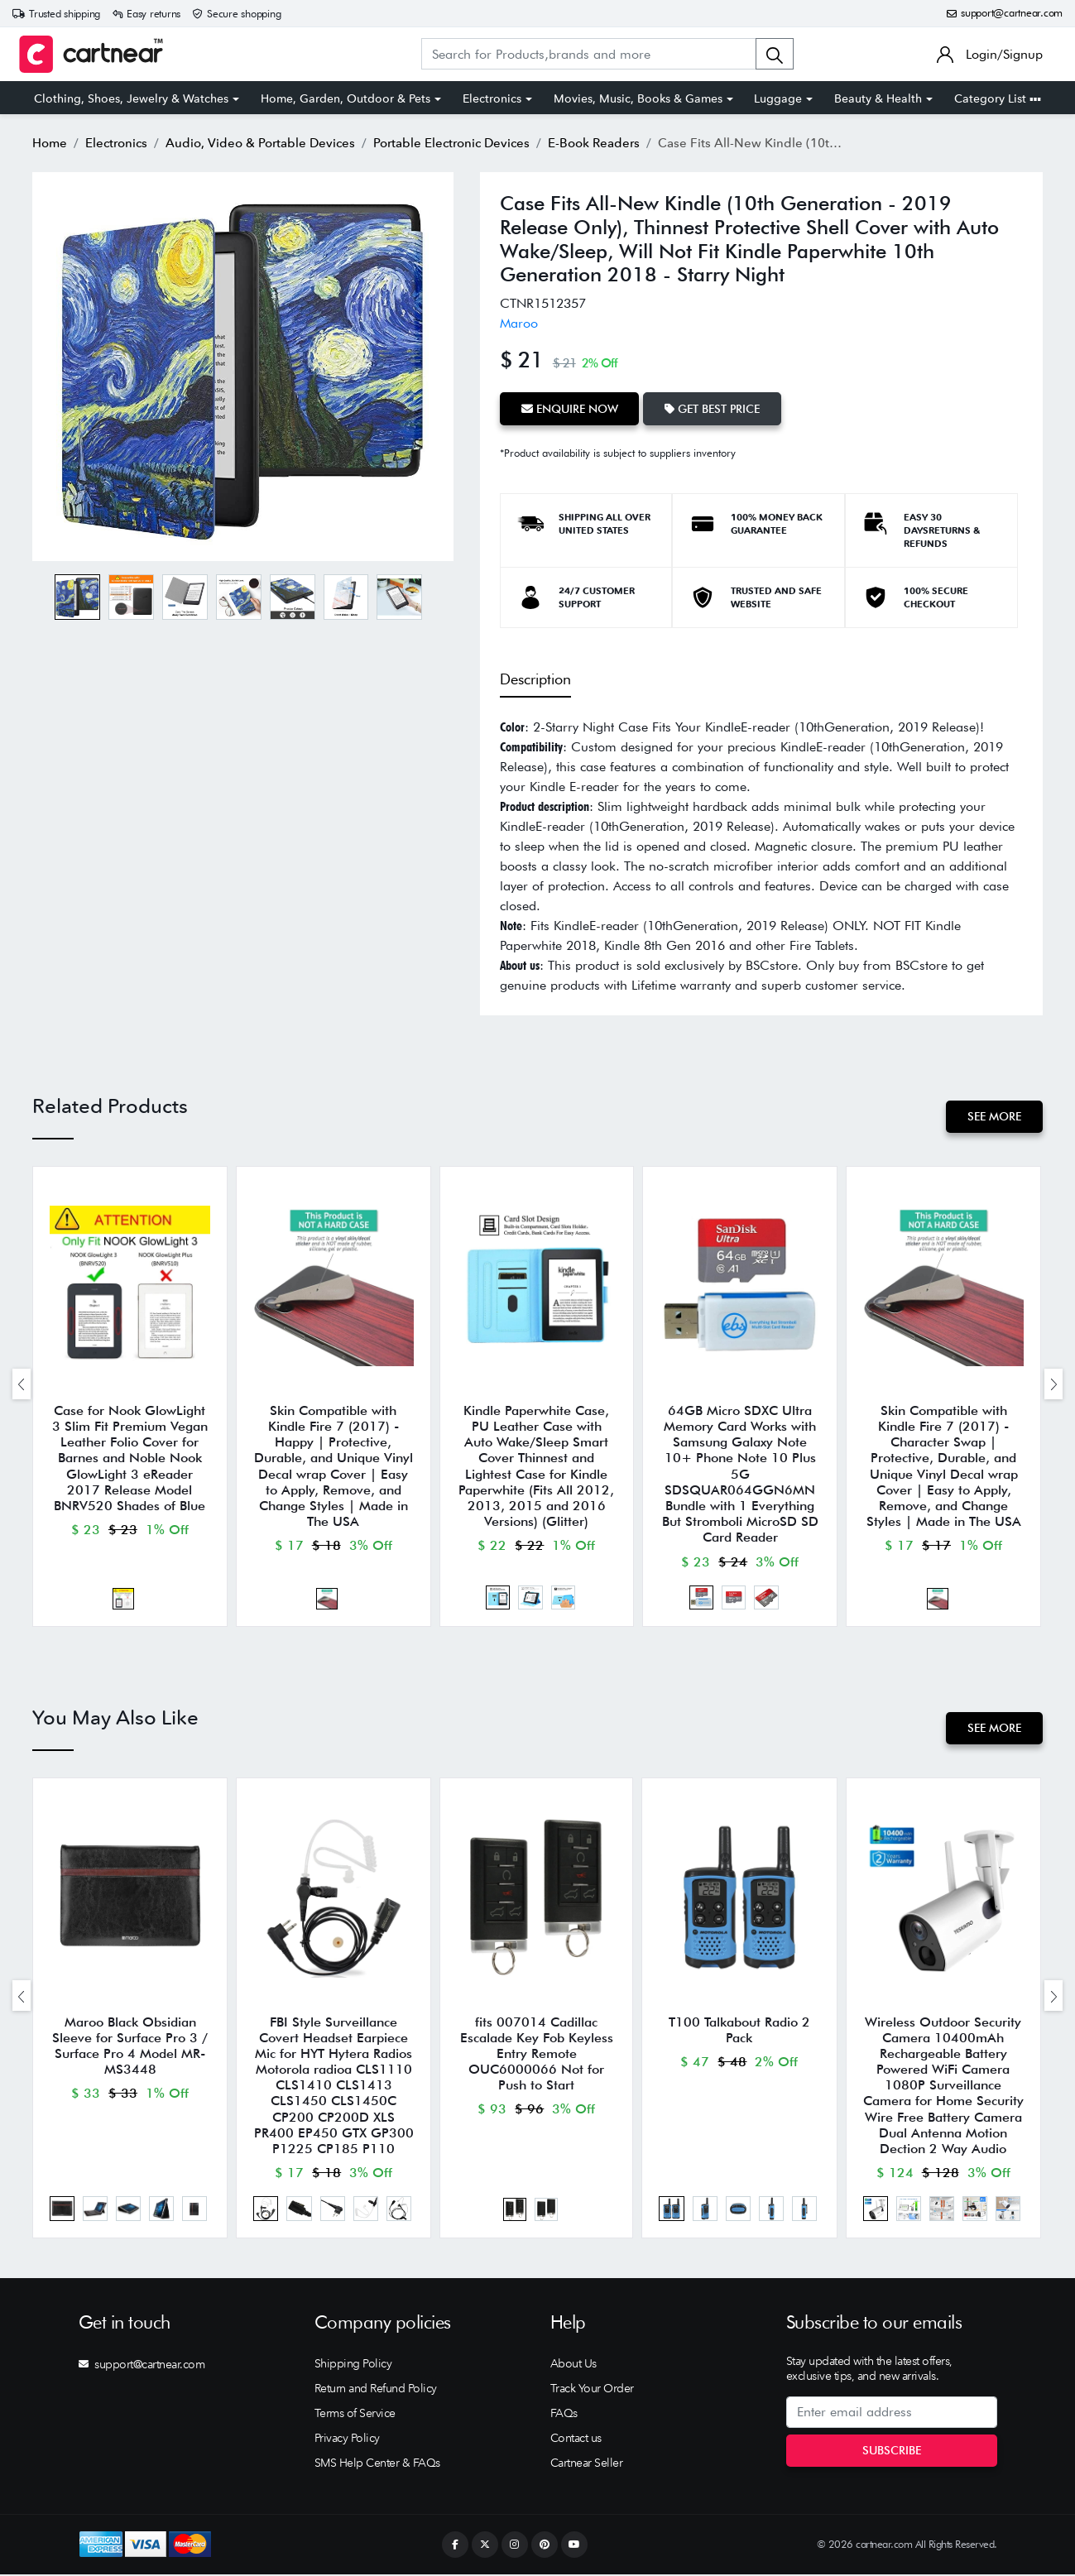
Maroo (519, 323)
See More (994, 1116)
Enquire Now (569, 408)
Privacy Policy (347, 2439)
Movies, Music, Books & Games (638, 98)
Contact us (576, 2439)
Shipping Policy (353, 2365)
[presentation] (21, 1384)
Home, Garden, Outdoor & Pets (345, 98)
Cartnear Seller (586, 2464)
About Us (573, 2365)
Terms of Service (355, 2414)
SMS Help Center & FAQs (377, 2464)
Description (535, 679)
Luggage (778, 98)
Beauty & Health (878, 98)
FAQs (564, 2414)
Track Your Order (592, 2389)
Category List (997, 98)
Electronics (492, 98)
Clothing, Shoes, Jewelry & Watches (131, 98)
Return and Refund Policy (375, 2389)
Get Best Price (713, 408)
